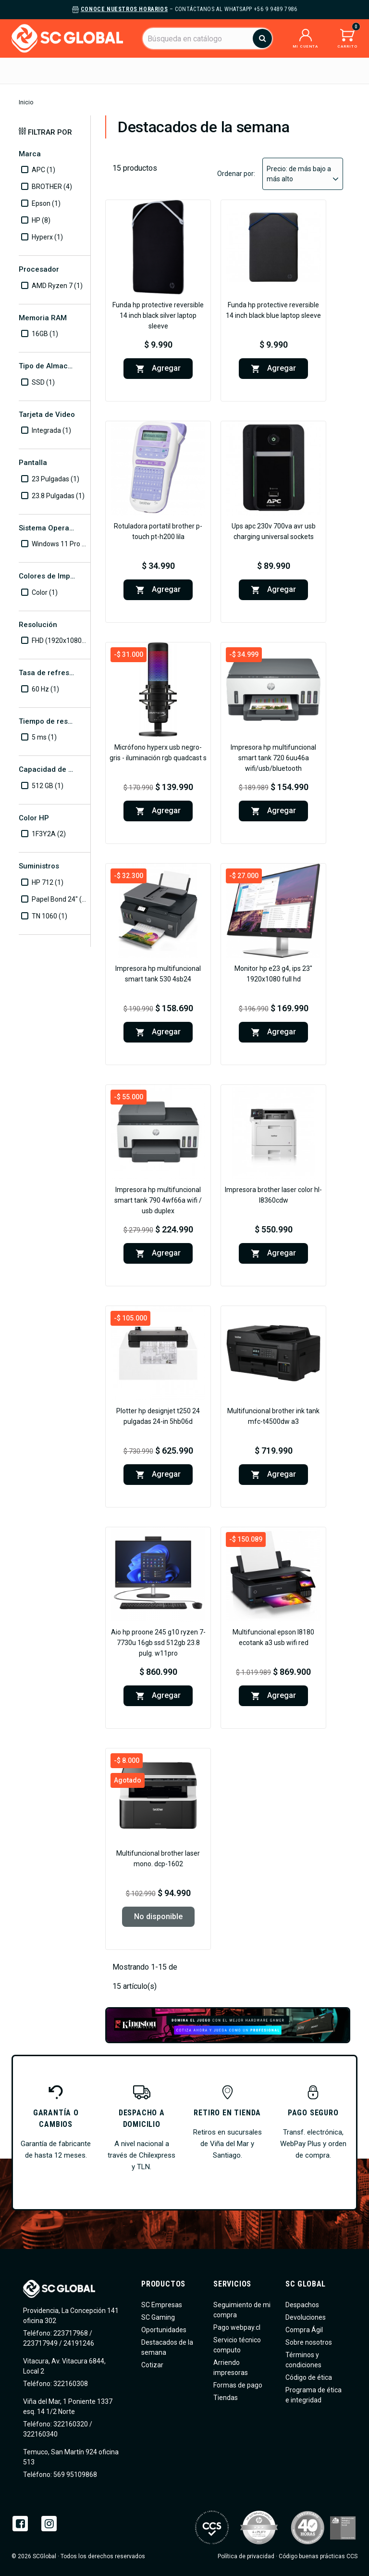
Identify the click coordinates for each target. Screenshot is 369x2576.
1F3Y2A (49, 834)
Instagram (49, 2523)
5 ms (44, 737)
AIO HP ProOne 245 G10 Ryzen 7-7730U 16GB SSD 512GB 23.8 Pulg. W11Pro (158, 1642)
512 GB (47, 786)
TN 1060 (49, 916)
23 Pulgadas (55, 479)
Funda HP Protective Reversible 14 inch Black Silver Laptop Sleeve (158, 315)
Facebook (20, 2523)
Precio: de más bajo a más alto (303, 174)
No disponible (158, 1916)
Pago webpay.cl (236, 2327)
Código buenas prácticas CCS (318, 2556)
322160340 (40, 2434)
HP (41, 220)
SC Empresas (161, 2305)
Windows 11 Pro (59, 544)
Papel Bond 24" (59, 899)
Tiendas (225, 2397)
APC (43, 170)
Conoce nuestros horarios (124, 9)
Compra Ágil (304, 2330)
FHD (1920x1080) (59, 640)
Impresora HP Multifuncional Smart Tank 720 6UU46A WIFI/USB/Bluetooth (273, 757)
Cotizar (152, 2365)
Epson (46, 203)
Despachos (302, 2305)
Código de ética (308, 2377)
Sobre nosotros (308, 2342)
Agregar (158, 369)
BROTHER (52, 186)
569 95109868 (74, 2474)
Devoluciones (305, 2317)
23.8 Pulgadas (58, 496)
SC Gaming (158, 2317)
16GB (45, 334)
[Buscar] (207, 38)
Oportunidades (163, 2330)
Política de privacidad (246, 2556)
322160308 (70, 2384)
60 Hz (45, 689)
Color (45, 592)
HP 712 (47, 882)
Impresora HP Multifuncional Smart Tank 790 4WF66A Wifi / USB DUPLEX (158, 1200)
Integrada (51, 430)
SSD (43, 382)
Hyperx (47, 237)
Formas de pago (237, 2385)
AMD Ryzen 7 (57, 285)
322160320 (70, 2424)
